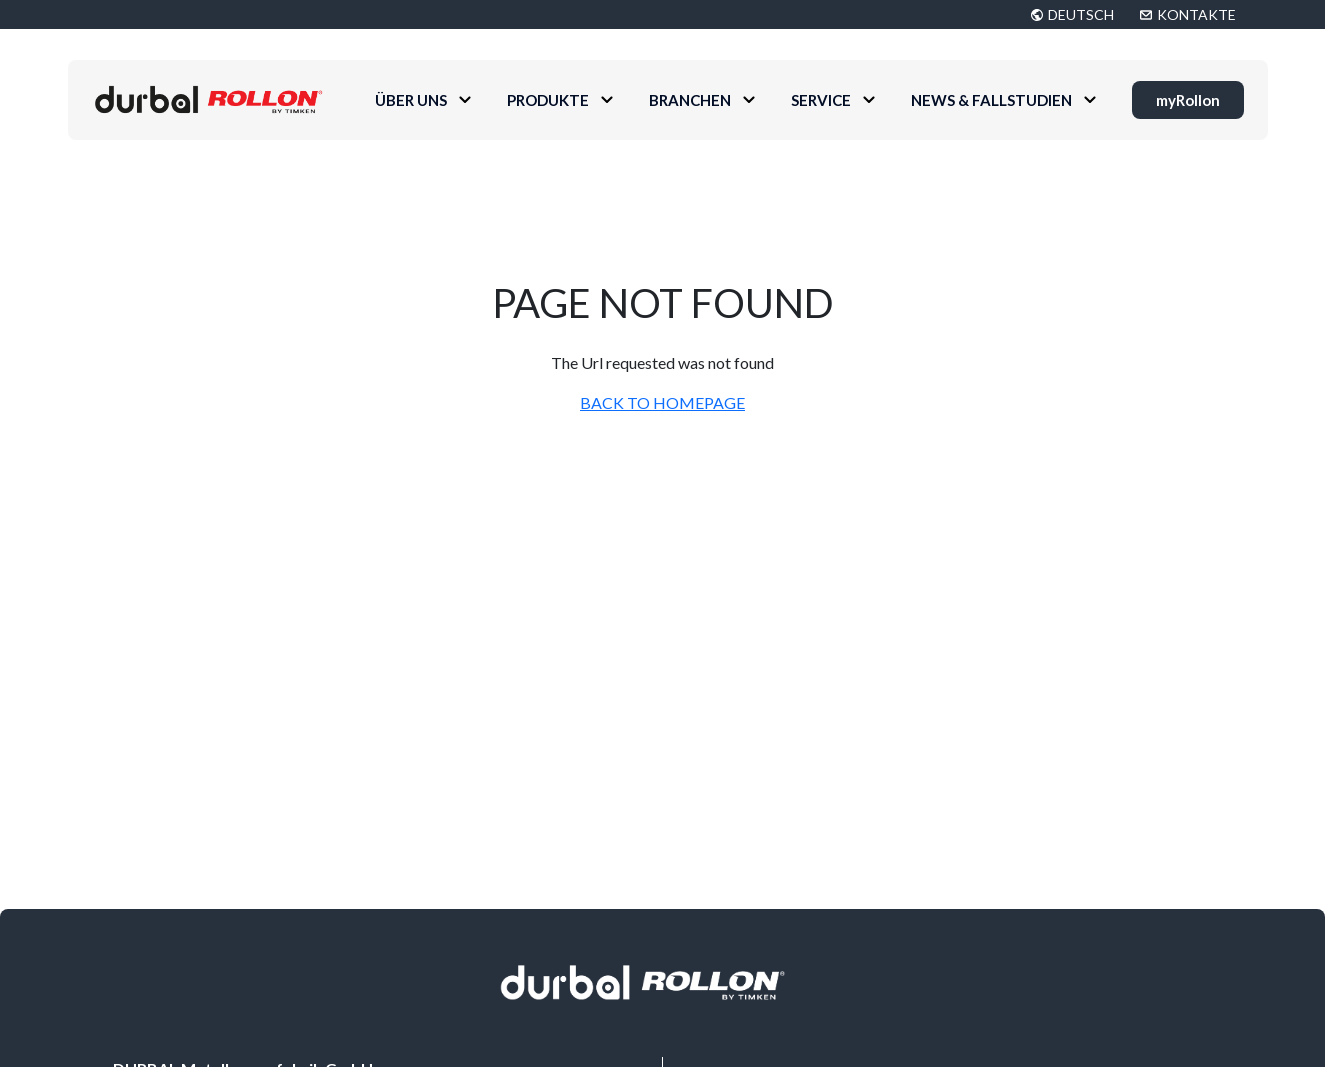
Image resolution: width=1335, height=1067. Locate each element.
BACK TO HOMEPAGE (662, 402)
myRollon (1188, 100)
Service (821, 100)
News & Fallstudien (991, 100)
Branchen (690, 100)
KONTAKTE (1196, 14)
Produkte (548, 100)
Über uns (411, 100)
